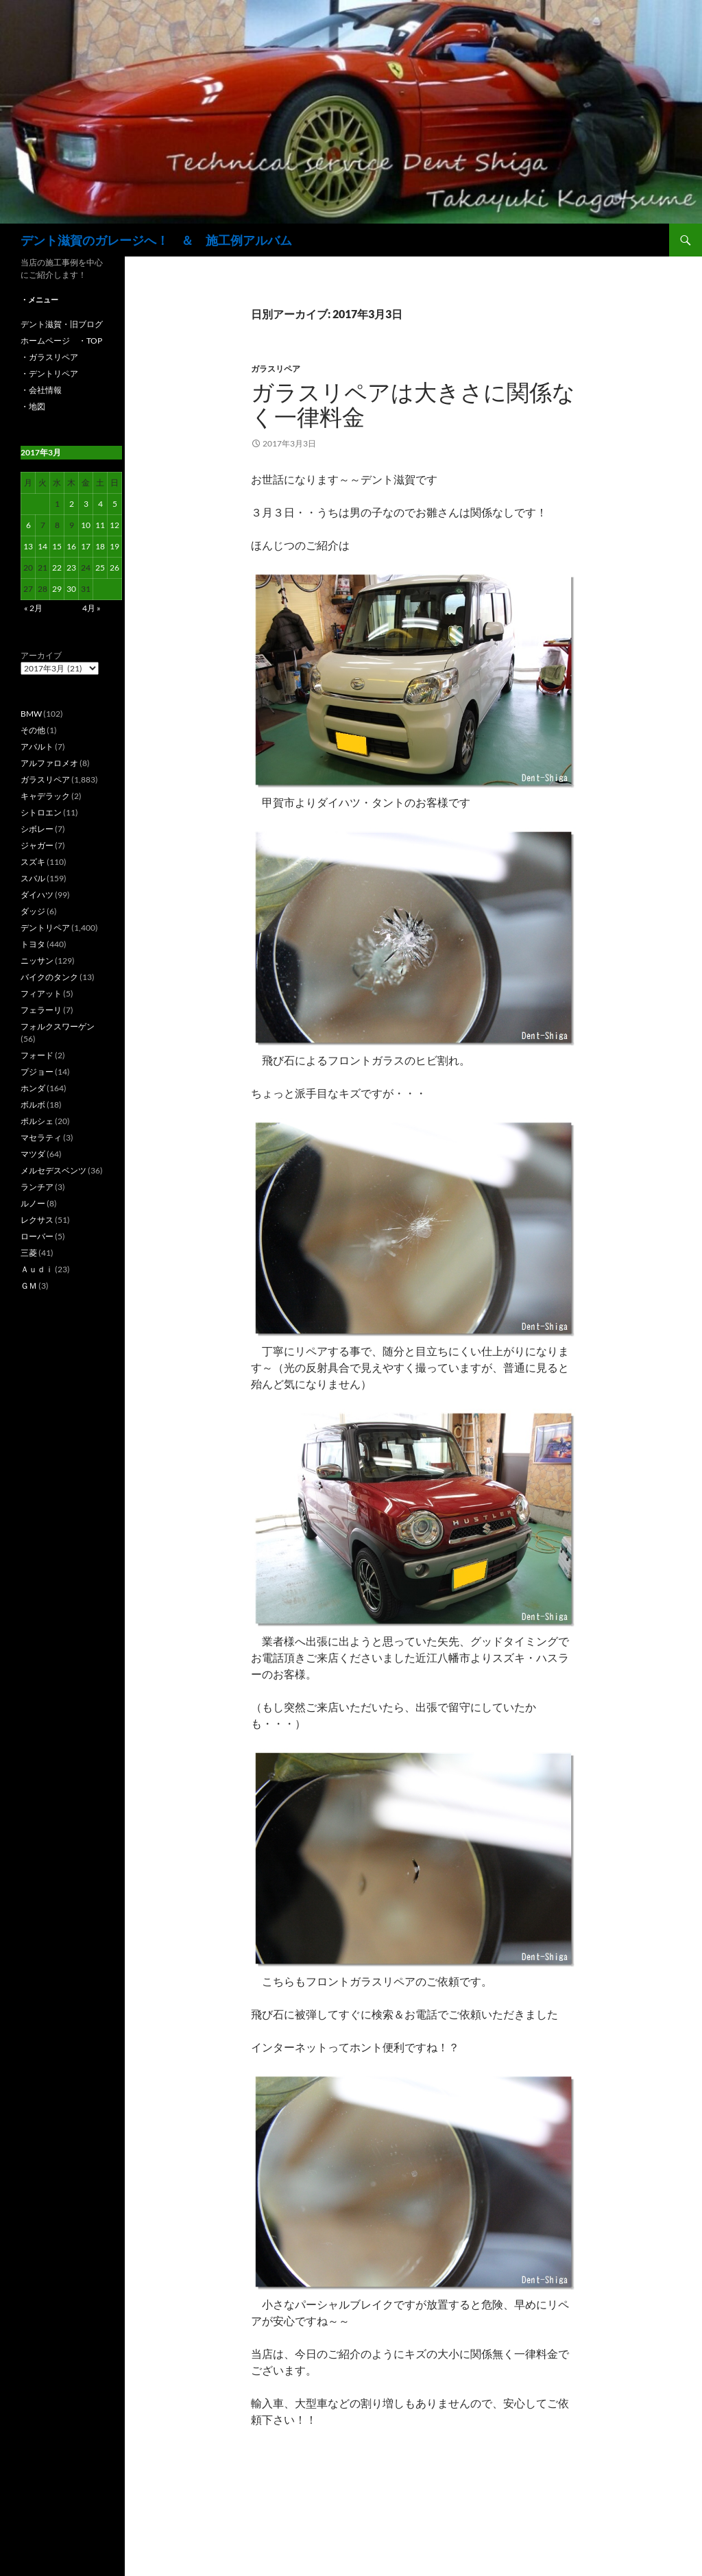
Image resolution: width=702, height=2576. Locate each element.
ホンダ (33, 1088)
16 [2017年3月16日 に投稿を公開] (71, 546)
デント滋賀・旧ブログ (62, 324)
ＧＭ (29, 1285)
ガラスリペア (275, 368)
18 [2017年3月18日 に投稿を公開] (100, 546)
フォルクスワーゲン (58, 1026)
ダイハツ (37, 895)
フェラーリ (41, 1010)
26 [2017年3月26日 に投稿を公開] (114, 567)
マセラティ (41, 1137)
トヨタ (33, 944)
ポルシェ (37, 1121)
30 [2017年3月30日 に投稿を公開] (71, 589)
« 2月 (33, 608)
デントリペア (45, 927)
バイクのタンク (49, 977)
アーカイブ (41, 655)
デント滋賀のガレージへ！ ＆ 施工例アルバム (156, 240)
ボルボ (33, 1104)
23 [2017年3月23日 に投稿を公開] (71, 567)
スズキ (33, 862)
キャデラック (45, 796)
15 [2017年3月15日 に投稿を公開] (57, 546)
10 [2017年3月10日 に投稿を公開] (85, 525)
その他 (33, 730)
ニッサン (37, 960)
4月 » (91, 608)
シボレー (37, 829)
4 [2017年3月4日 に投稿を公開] (100, 504)
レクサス (37, 1220)
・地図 (33, 406)
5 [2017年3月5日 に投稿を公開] (114, 504)
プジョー (37, 1071)
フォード (37, 1055)
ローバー (37, 1236)
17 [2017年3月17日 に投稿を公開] (85, 546)
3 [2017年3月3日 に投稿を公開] (86, 504)
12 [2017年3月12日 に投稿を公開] (114, 525)
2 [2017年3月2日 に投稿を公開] (71, 504)
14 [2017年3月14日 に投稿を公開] (42, 546)
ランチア (37, 1187)
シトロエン (41, 812)
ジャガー (37, 845)
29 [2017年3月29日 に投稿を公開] (57, 589)
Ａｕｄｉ (37, 1269)
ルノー (33, 1203)
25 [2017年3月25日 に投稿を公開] (100, 567)
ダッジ (33, 911)
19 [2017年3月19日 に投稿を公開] (114, 546)
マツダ (33, 1154)
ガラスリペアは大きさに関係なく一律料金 (413, 404)
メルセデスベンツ (53, 1170)
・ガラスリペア (49, 357)
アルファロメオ (49, 763)
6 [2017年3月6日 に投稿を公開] (28, 525)
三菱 (29, 1253)
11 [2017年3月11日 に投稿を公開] (100, 525)
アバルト (37, 746)
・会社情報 (41, 390)
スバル (33, 878)
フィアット (41, 993)
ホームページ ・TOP (61, 340)
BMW (31, 713)
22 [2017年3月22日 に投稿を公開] (57, 567)
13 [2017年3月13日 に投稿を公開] (28, 546)
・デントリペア (49, 373)
